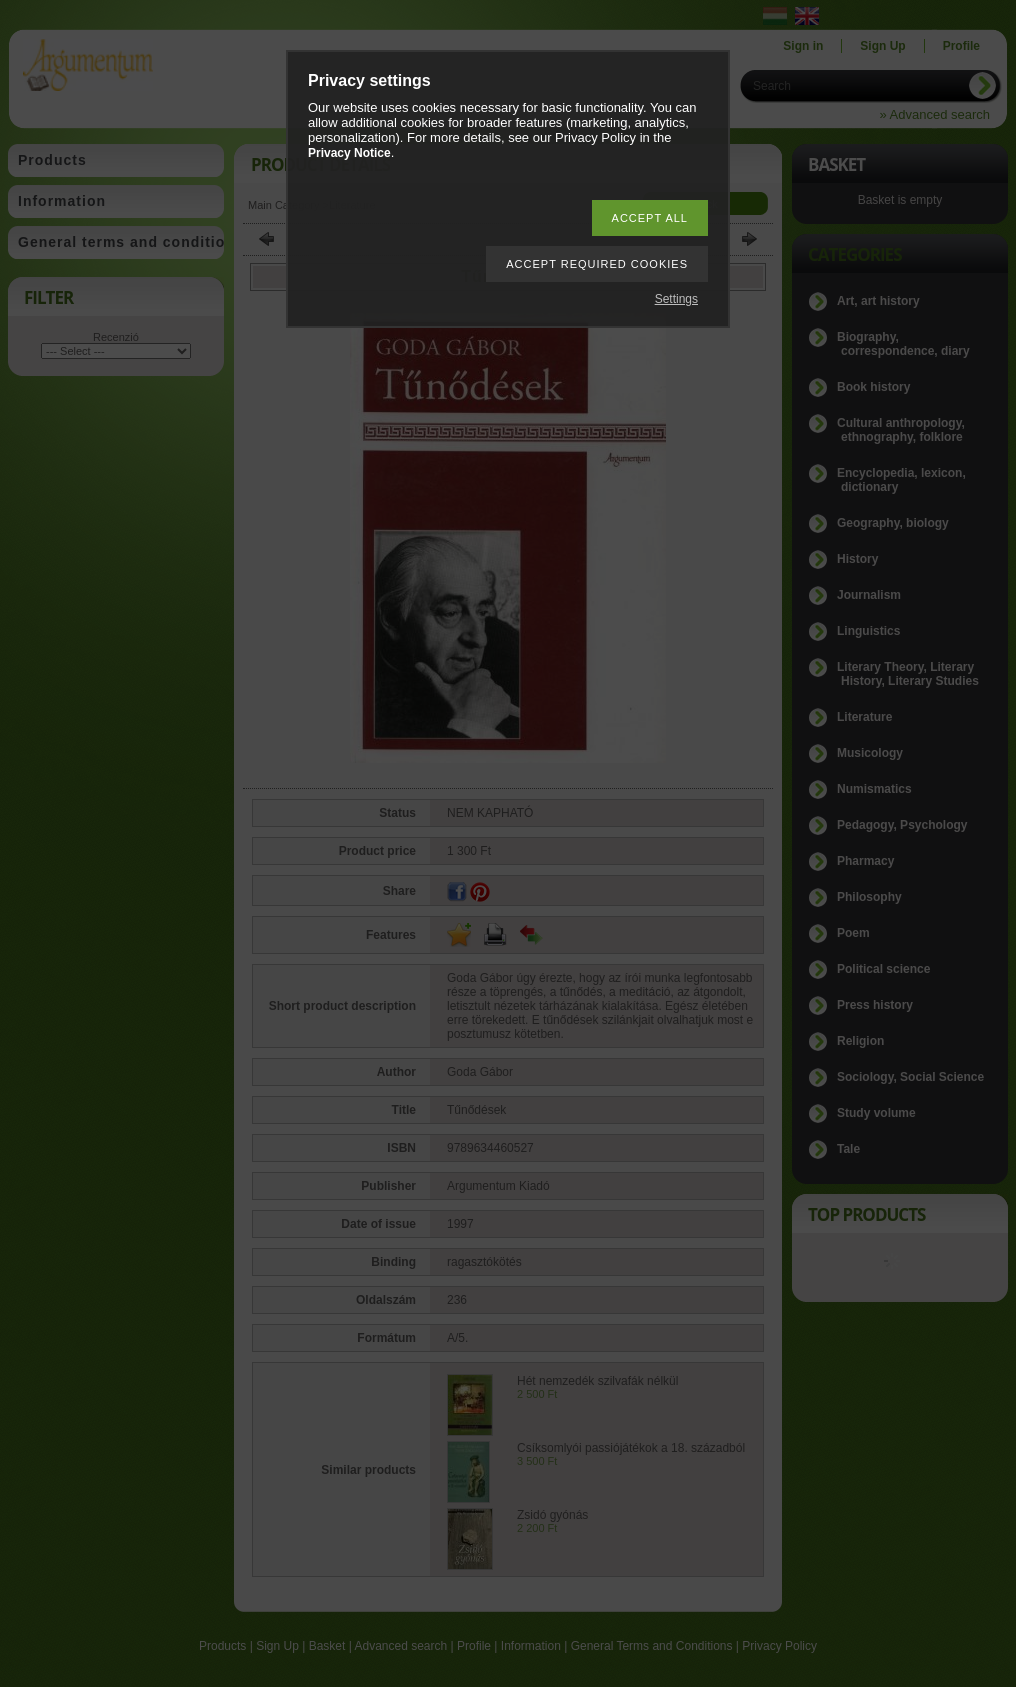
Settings (676, 299)
